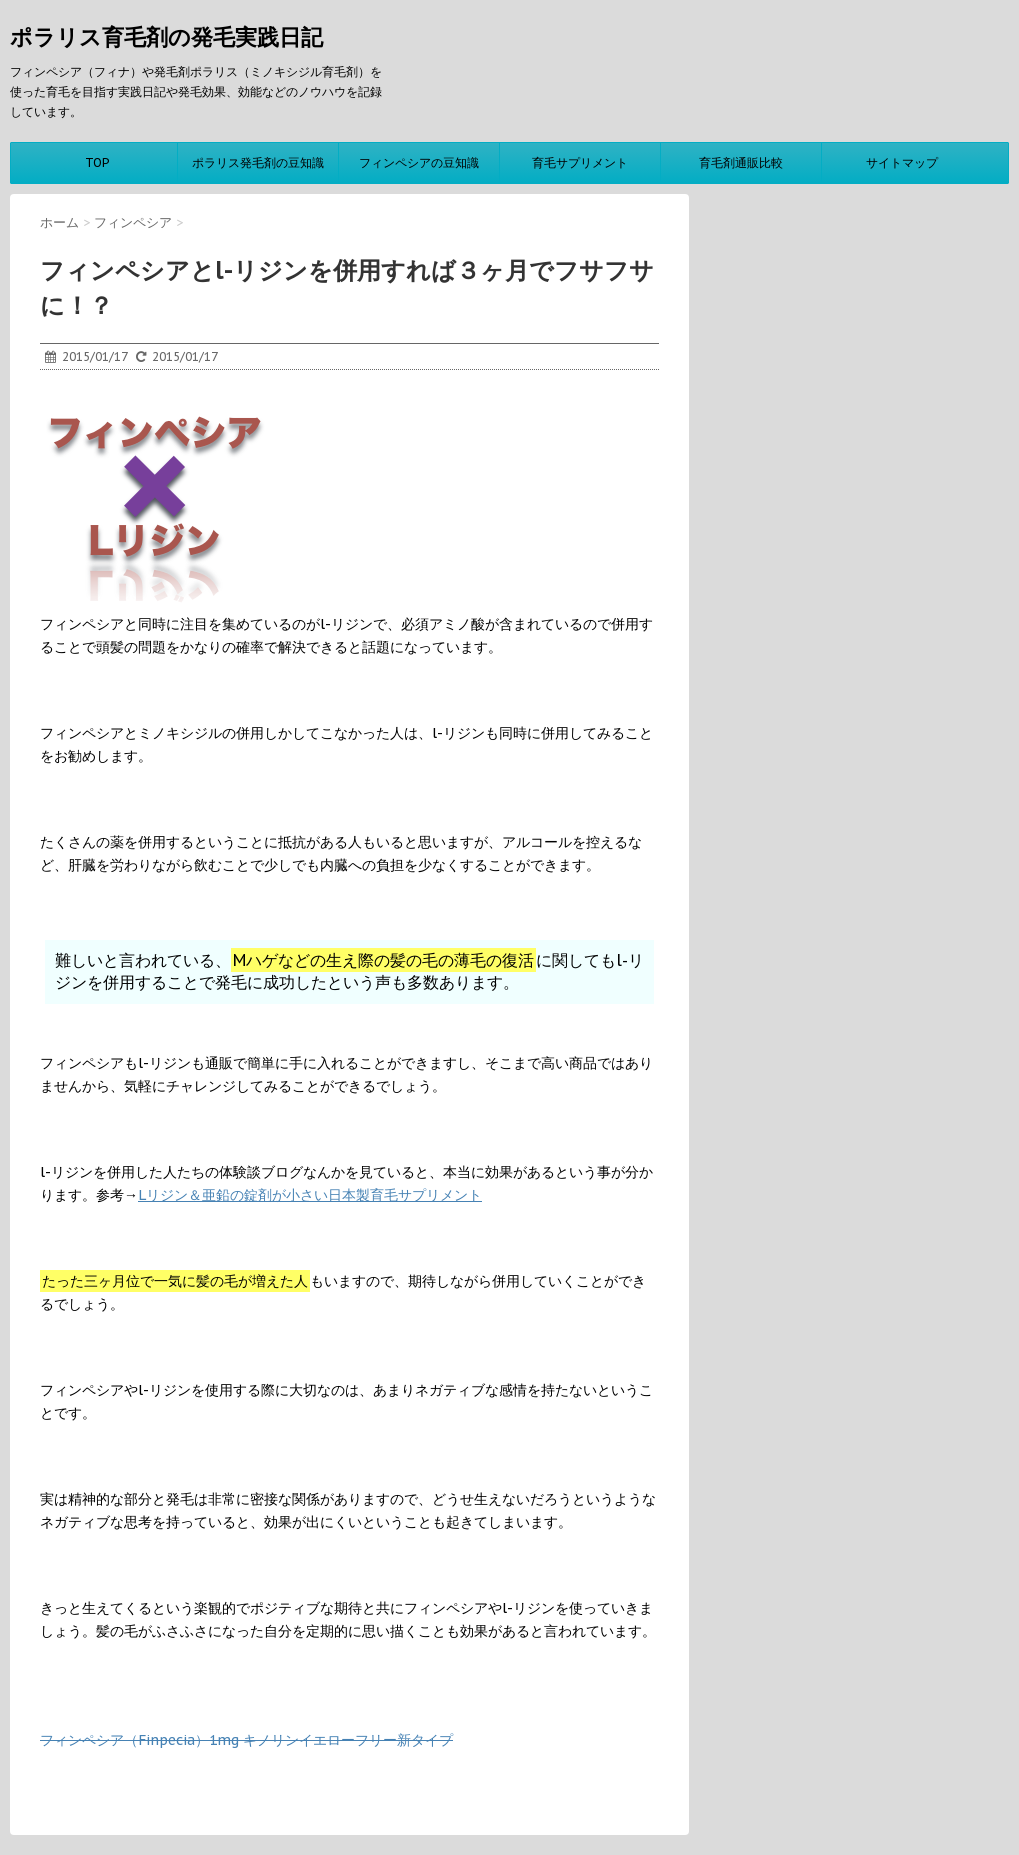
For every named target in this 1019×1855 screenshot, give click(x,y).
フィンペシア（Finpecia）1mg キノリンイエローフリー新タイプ (246, 1740)
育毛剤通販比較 (741, 162)
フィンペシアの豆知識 (419, 162)
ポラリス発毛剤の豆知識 (258, 162)
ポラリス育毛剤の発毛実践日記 (166, 37)
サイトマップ (902, 162)
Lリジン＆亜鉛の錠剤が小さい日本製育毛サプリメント (310, 1195)
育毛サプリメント (580, 162)
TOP (97, 162)
